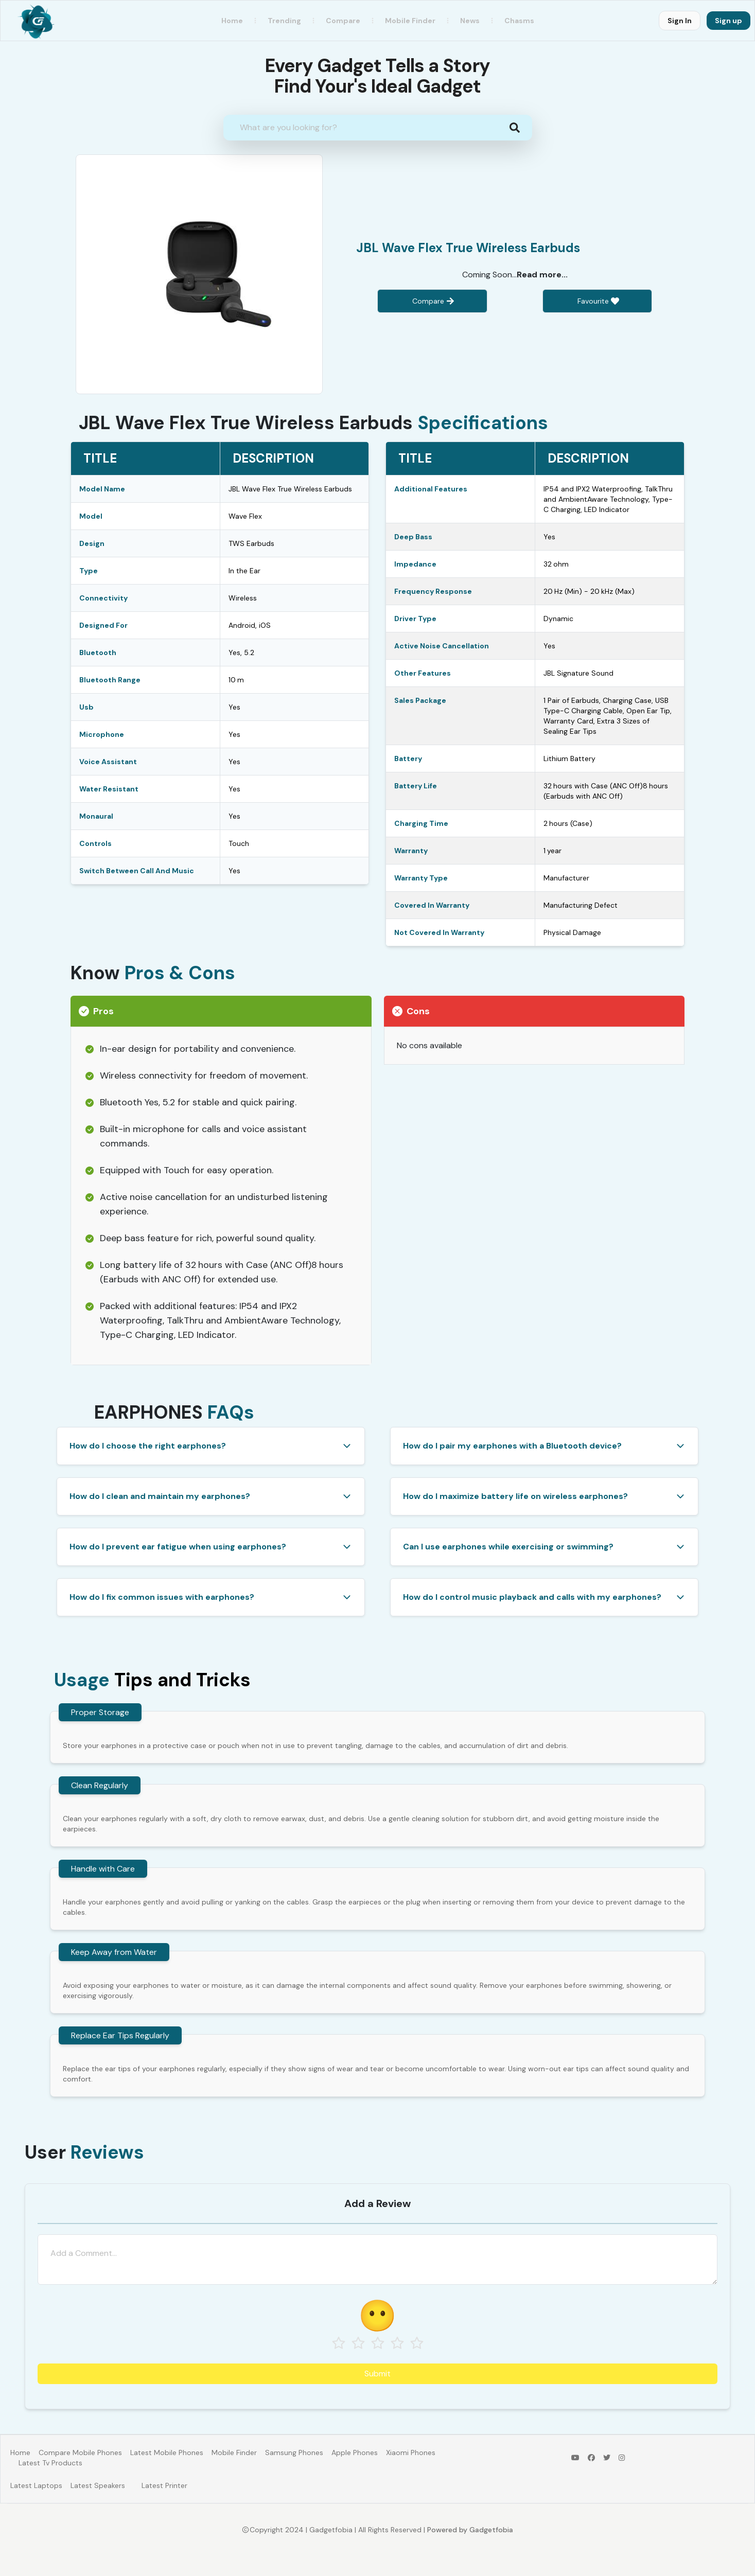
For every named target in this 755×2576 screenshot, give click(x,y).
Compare (343, 20)
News (470, 20)
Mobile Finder (234, 2452)
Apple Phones (354, 2452)
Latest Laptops (36, 2485)
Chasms (519, 20)
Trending (284, 20)
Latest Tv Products (50, 2462)
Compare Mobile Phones (80, 2452)
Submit (377, 2373)
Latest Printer (164, 2485)
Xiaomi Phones (410, 2452)
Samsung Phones (294, 2452)
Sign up (728, 20)
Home (232, 20)
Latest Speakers (98, 2485)
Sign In (680, 20)
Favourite (593, 301)
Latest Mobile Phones (166, 2452)
